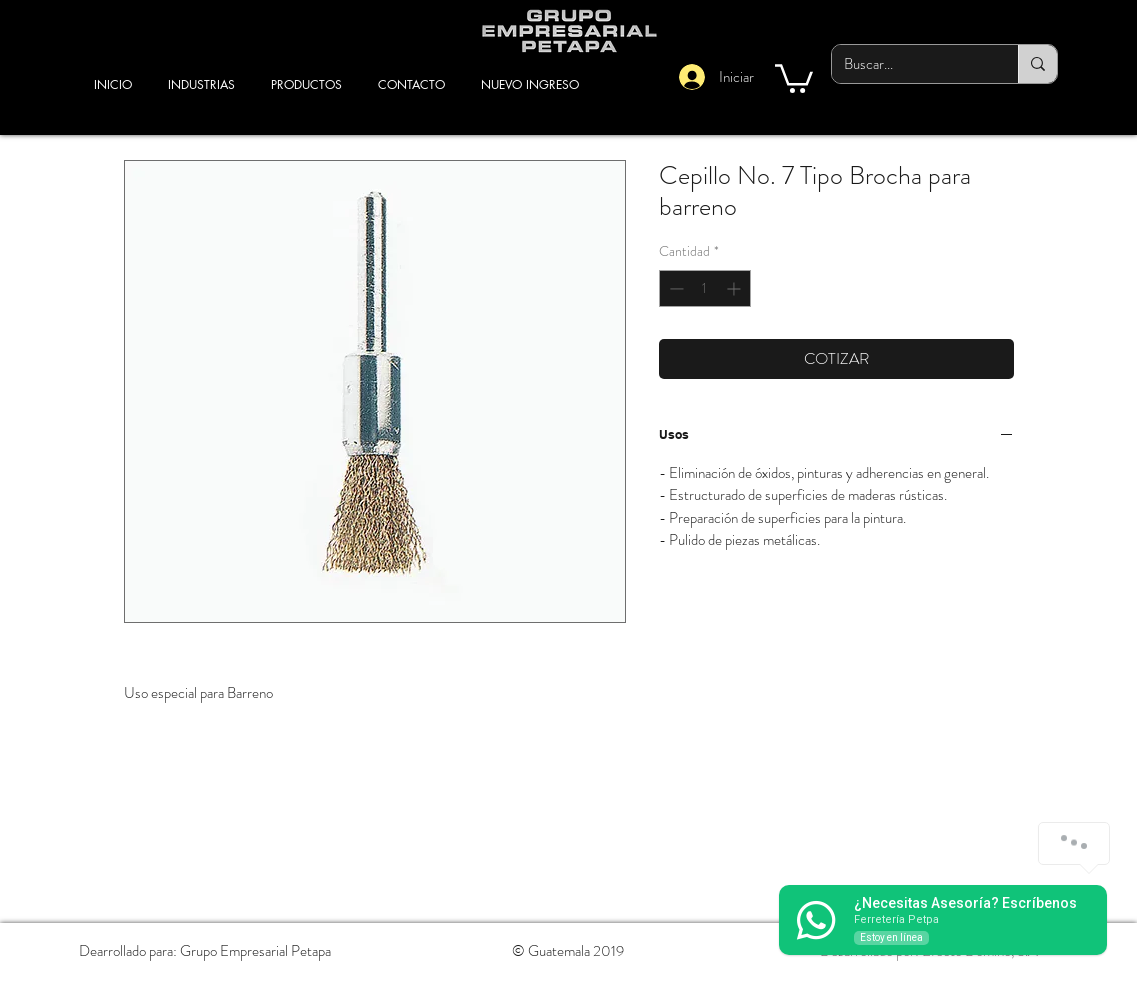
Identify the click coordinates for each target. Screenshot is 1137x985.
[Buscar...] (910, 64)
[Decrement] (674, 288)
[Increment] (735, 288)
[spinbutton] (705, 288)
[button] (794, 77)
